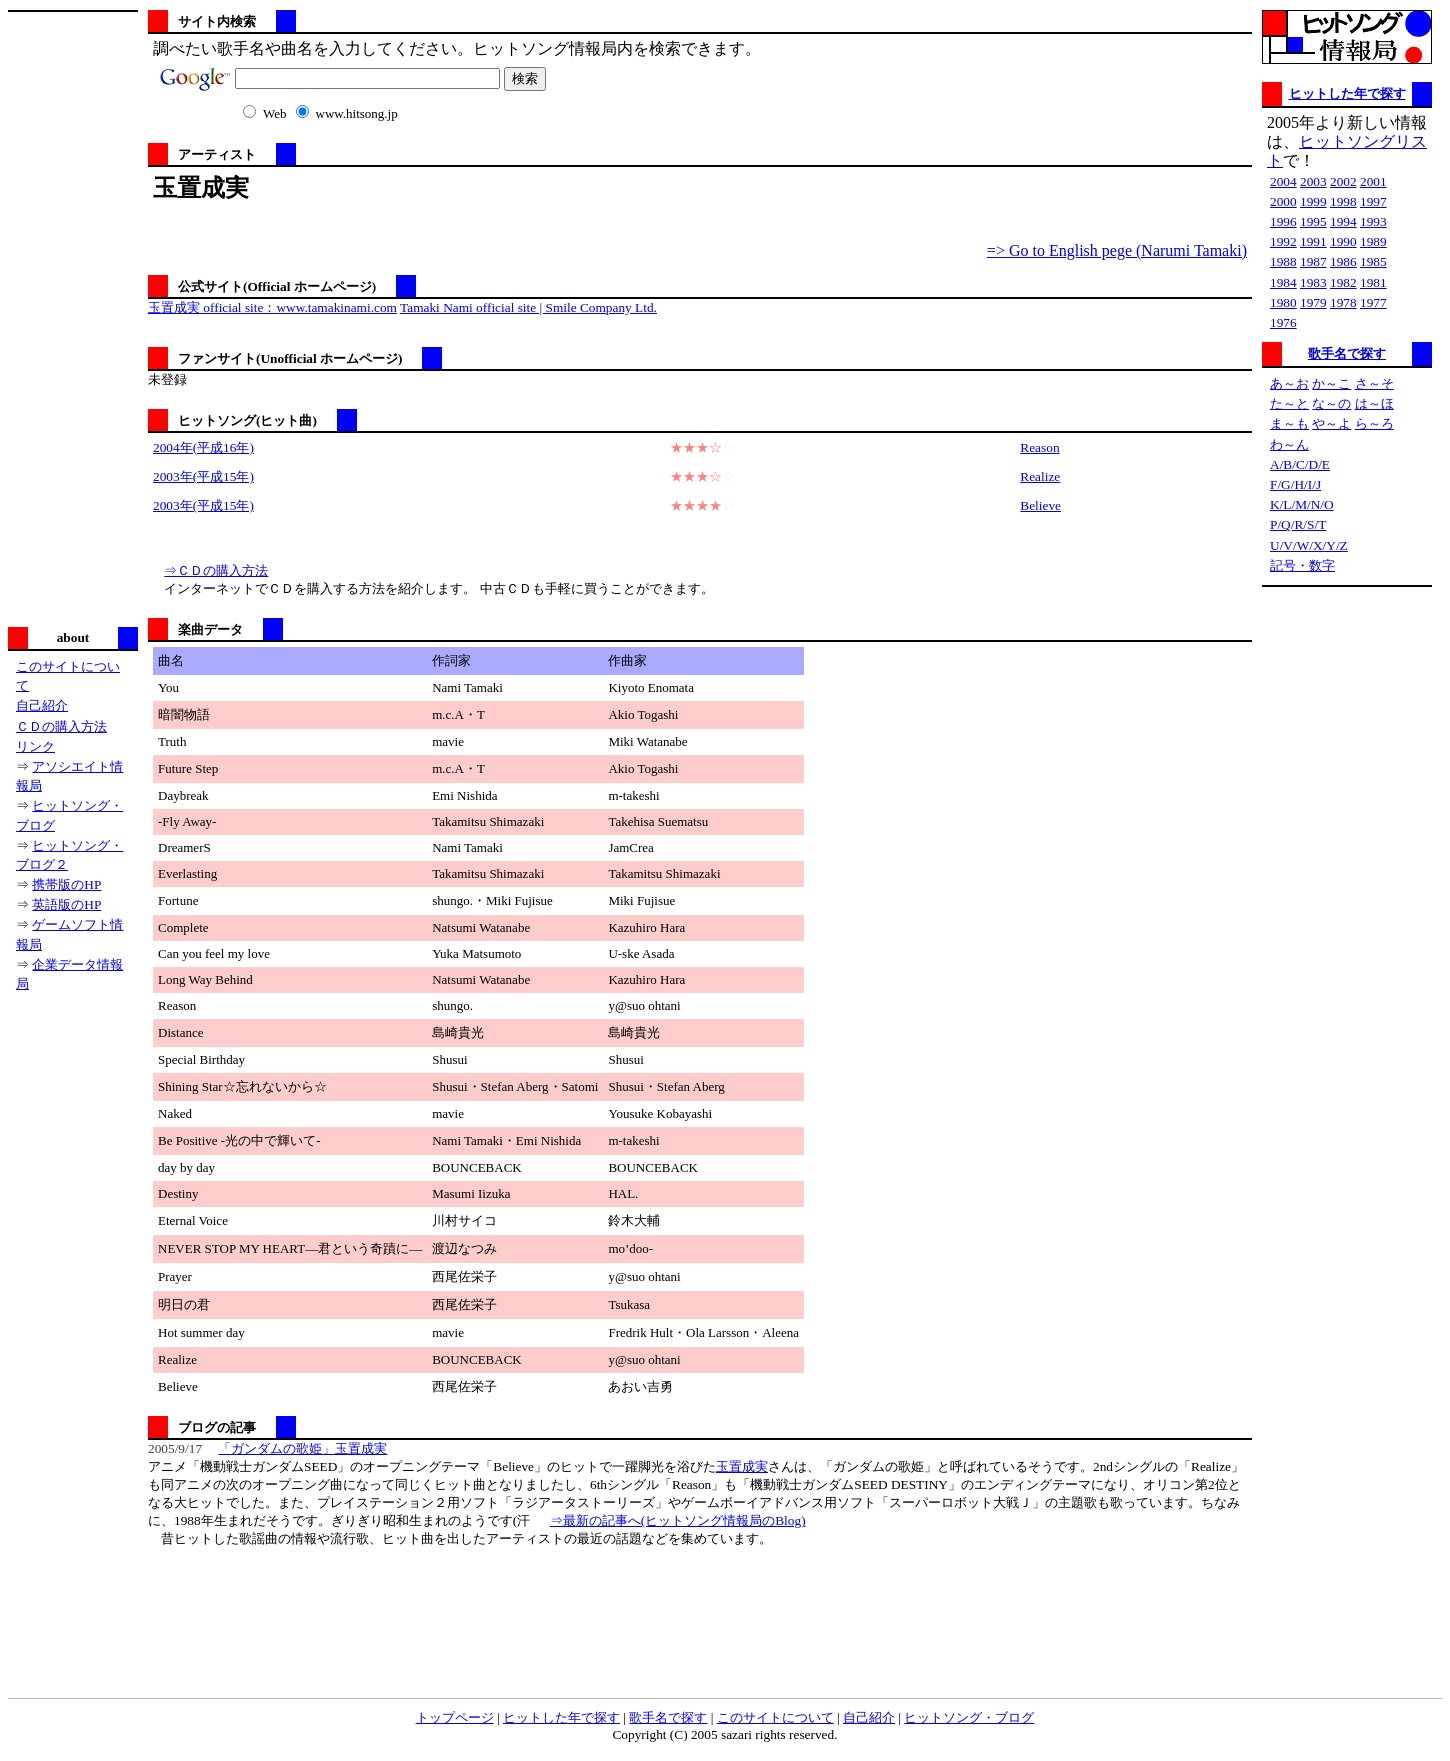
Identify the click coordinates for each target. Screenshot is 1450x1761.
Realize (1040, 476)
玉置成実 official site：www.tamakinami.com (272, 307)
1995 (1313, 221)
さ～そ (1374, 383)
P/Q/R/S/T (1298, 524)
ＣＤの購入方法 (61, 726)
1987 (1313, 261)
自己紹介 (42, 705)
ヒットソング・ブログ (969, 1717)
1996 (1283, 221)
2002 (1343, 181)
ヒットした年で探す (1347, 93)
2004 (1283, 181)
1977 (1373, 302)
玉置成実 (742, 1466)
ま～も (1289, 423)
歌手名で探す (1347, 353)
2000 (1283, 201)
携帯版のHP (66, 884)
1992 (1283, 241)
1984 (1283, 282)
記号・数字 (1302, 565)
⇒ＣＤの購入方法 (216, 570)
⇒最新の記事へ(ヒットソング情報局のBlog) (678, 1520)
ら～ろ (1374, 423)
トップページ (455, 1717)
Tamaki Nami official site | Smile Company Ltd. (528, 307)
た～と (1289, 403)
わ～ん (1289, 444)
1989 (1373, 241)
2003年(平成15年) (203, 476)
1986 (1343, 261)
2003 (1313, 181)
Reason (1039, 447)
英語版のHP (66, 904)
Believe (1040, 505)
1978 (1343, 302)
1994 (1343, 221)
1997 (1373, 201)
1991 (1313, 241)
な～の (1331, 403)
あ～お (1289, 383)
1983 (1313, 282)
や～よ (1331, 423)
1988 (1283, 261)
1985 (1373, 261)
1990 (1343, 241)
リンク (35, 746)
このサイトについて (775, 1717)
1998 (1343, 201)
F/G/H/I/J (1295, 484)
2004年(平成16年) (203, 447)
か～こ (1331, 383)
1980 (1283, 302)
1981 (1373, 282)
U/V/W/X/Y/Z (1309, 545)
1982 (1343, 282)
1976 (1283, 322)
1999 (1313, 201)
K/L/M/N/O (1302, 504)
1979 (1313, 302)
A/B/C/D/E (1300, 464)
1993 (1373, 221)
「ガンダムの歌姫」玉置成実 (302, 1448)
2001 (1373, 181)
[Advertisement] (73, 317)
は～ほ (1374, 403)
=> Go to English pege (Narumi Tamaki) (1117, 250)
